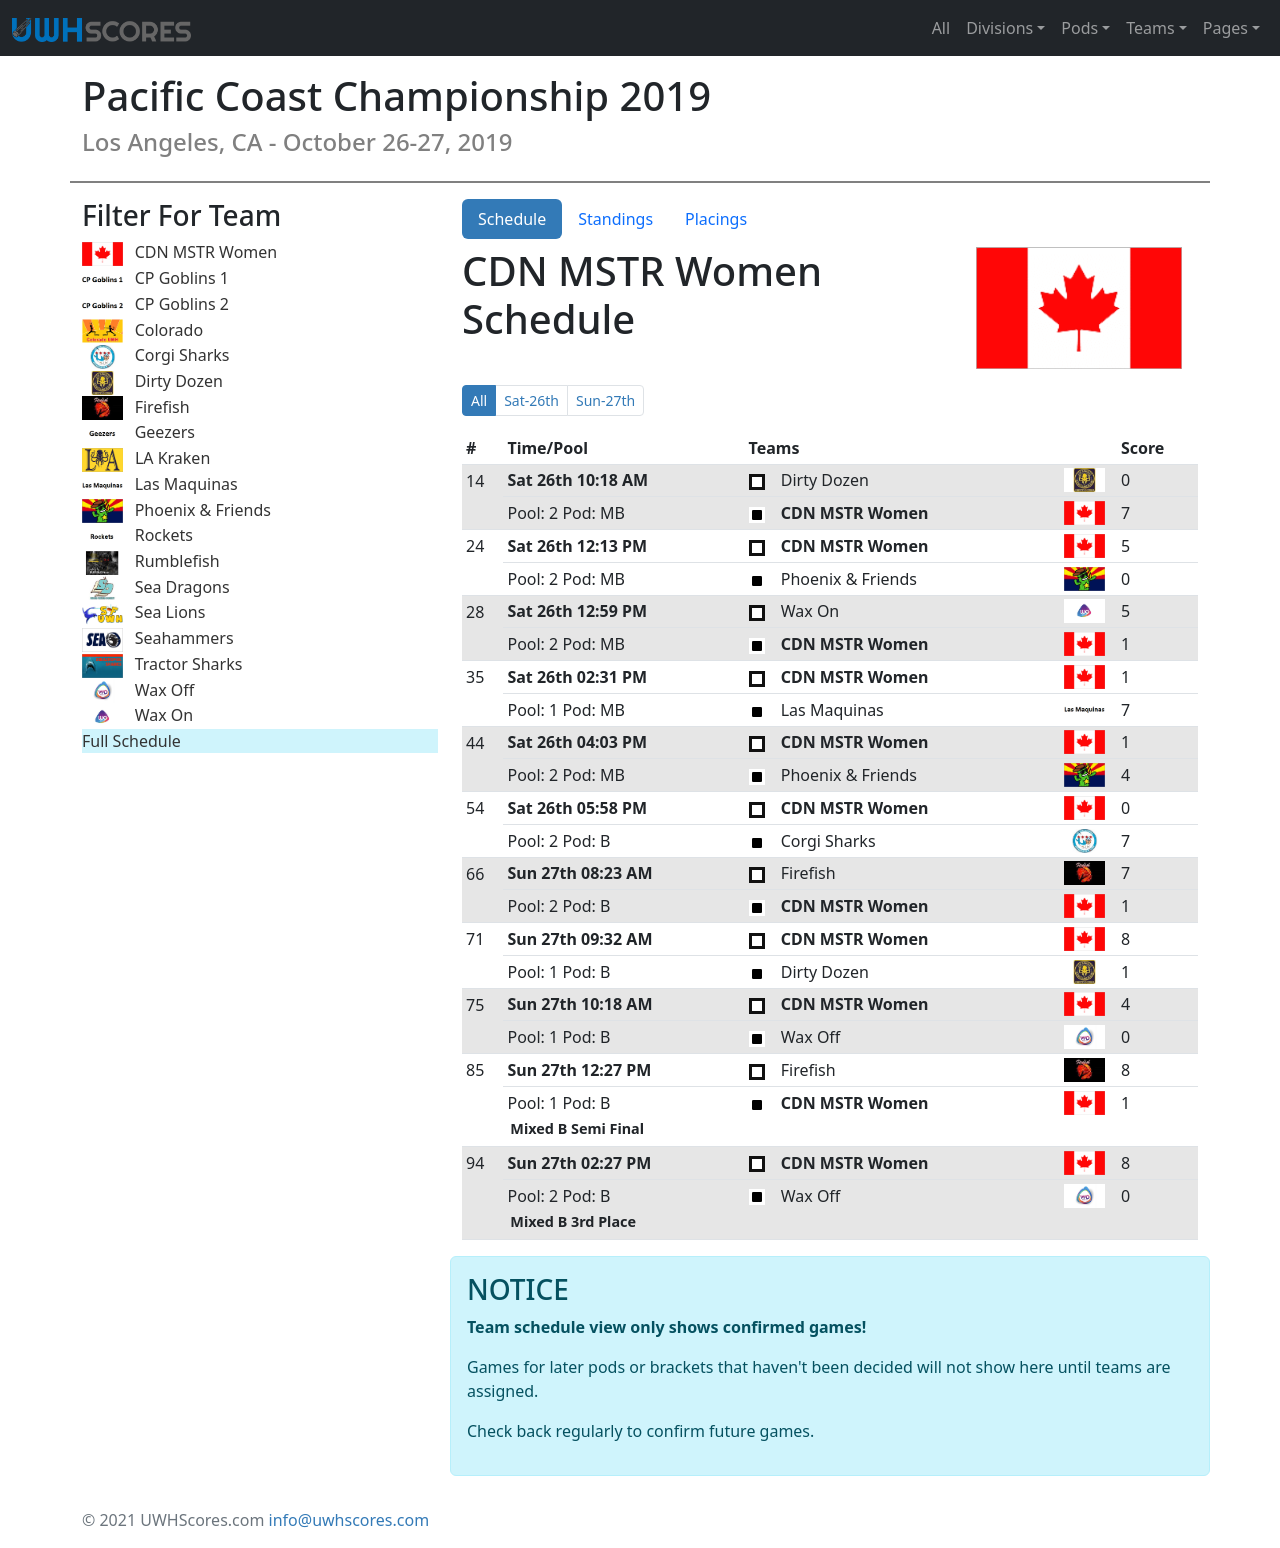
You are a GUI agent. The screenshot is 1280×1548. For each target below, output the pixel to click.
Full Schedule (131, 741)
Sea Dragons (156, 588)
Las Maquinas (160, 485)
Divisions (999, 28)
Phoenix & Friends (176, 511)
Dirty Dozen (152, 382)
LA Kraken (146, 459)
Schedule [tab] (512, 219)
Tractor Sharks (162, 665)
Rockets (137, 536)
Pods (1079, 28)
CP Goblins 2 (155, 305)
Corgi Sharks (156, 356)
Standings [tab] (615, 219)
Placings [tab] (716, 219)
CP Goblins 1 (155, 279)
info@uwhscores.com (349, 1520)
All (941, 28)
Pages (1225, 28)
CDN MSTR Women (179, 253)
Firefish (136, 408)
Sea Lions (143, 613)
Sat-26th (531, 400)
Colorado (142, 331)
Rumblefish (151, 562)
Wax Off (138, 691)
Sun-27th (605, 400)
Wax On (137, 716)
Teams (1150, 28)
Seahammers (158, 639)
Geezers (138, 433)
